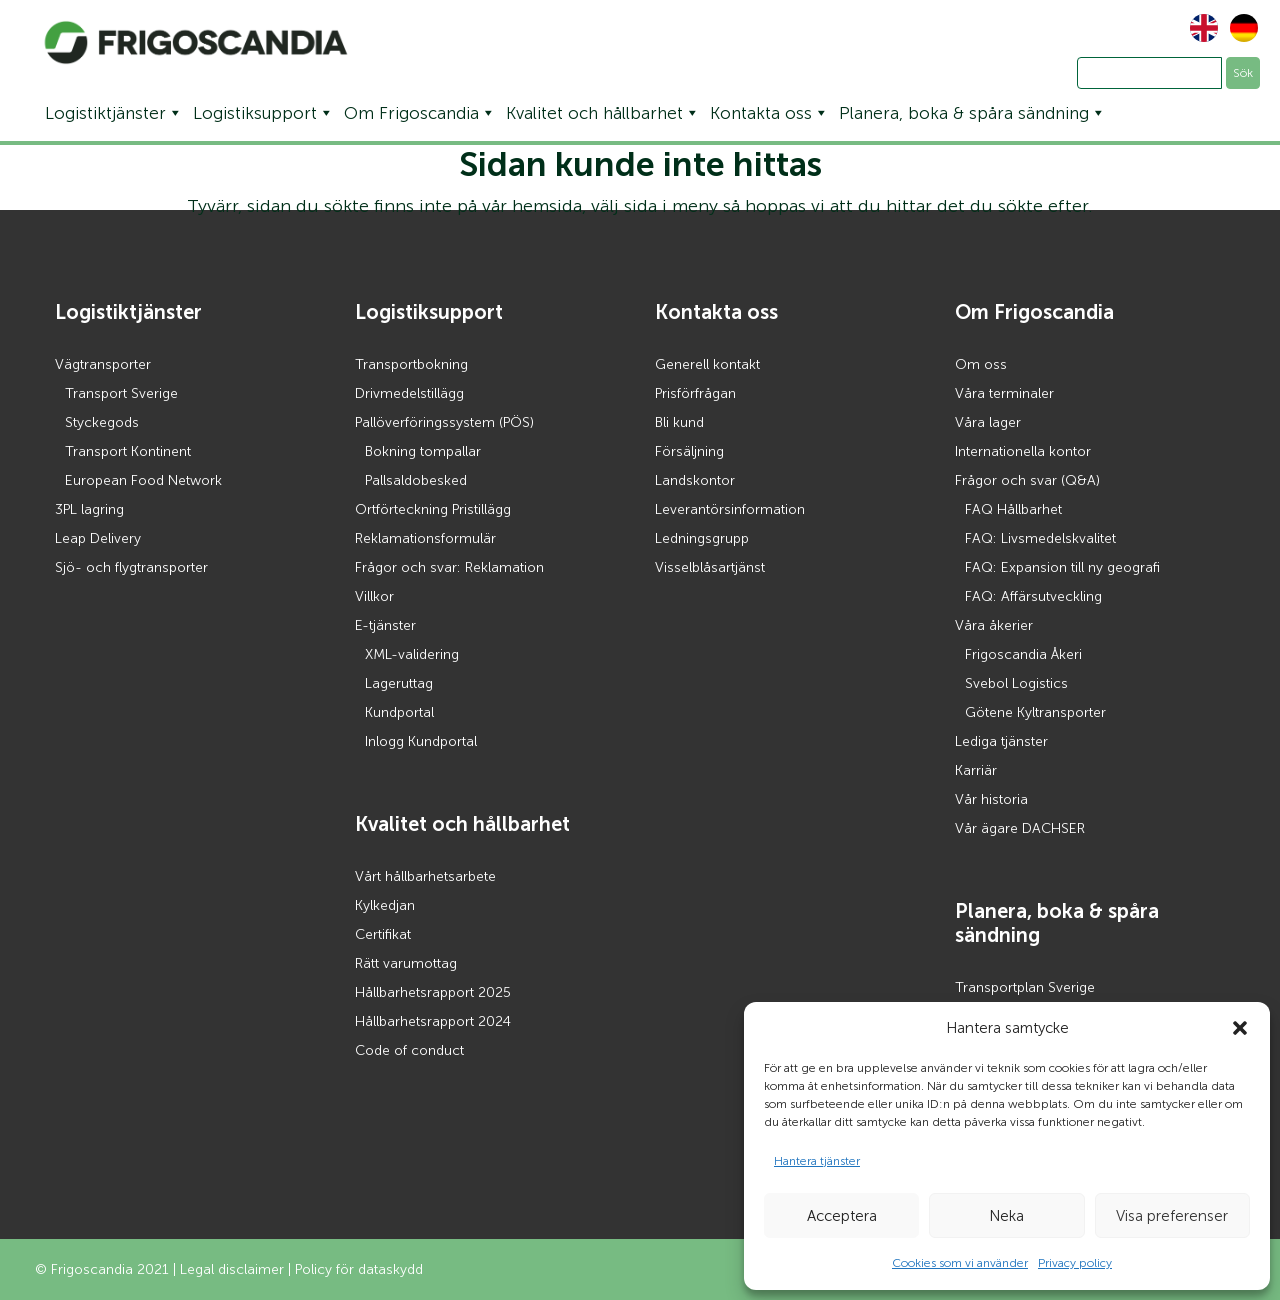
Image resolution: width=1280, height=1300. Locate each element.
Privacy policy (1075, 1263)
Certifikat (383, 934)
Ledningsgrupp (702, 538)
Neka (1006, 1216)
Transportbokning (411, 364)
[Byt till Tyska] (1239, 28)
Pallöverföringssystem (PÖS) (444, 422)
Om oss (981, 364)
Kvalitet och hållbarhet (603, 113)
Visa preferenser (1172, 1216)
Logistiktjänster (114, 113)
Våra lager (988, 422)
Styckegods (102, 422)
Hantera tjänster (817, 1161)
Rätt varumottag (406, 963)
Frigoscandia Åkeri (1023, 654)
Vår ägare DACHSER (1020, 828)
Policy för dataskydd (359, 1269)
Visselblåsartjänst (710, 567)
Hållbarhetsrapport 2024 (433, 1021)
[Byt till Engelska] (1199, 28)
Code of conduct (409, 1050)
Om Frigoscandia (420, 113)
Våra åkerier (994, 625)
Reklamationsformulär (425, 538)
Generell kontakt (707, 364)
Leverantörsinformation (730, 509)
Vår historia (991, 799)
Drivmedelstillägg (409, 393)
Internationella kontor (1023, 451)
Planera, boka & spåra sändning (972, 113)
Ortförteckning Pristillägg (433, 509)
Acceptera (842, 1216)
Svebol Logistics (1016, 683)
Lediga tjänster (1001, 741)
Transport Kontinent (128, 451)
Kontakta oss (769, 113)
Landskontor (695, 480)
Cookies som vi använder (960, 1263)
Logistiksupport (263, 113)
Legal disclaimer (232, 1269)
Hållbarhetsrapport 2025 (433, 992)
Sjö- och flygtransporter (131, 567)
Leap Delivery (98, 538)
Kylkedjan (385, 905)
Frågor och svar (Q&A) (1027, 480)
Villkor (374, 596)
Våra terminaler (1004, 393)
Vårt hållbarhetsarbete (425, 876)
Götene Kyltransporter (1035, 712)
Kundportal (399, 712)
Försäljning (689, 451)
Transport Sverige (121, 393)
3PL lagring (89, 509)
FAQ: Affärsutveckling (1033, 596)
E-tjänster (385, 625)
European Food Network (143, 480)
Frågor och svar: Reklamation (449, 567)
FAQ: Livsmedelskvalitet (1040, 538)
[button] (1240, 1028)
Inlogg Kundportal (421, 741)
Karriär (976, 770)
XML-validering (412, 654)
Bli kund (679, 422)
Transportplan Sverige (1025, 987)
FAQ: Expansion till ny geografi (1062, 567)
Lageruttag (399, 683)
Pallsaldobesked (416, 480)
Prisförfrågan (695, 393)
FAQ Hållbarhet (1013, 509)
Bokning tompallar (423, 451)
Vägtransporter (103, 364)
